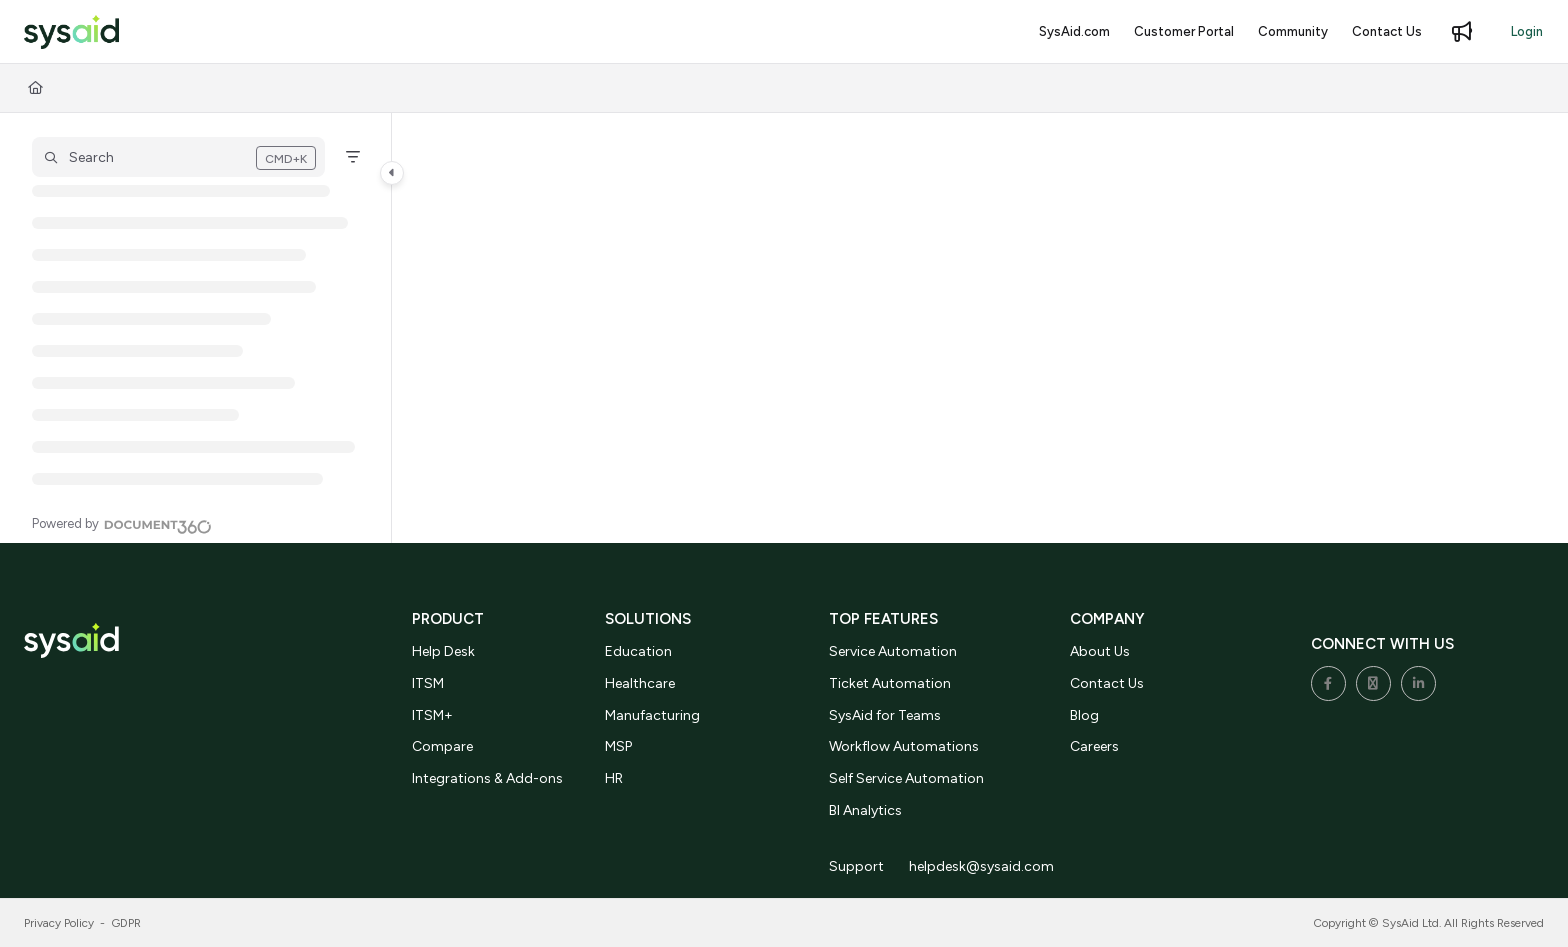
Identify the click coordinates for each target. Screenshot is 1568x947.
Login (1527, 31)
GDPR (126, 923)
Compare (442, 746)
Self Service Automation (906, 778)
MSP (618, 746)
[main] (980, 328)
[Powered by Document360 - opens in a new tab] (122, 524)
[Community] (1293, 32)
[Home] (35, 88)
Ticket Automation (890, 683)
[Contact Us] (1387, 32)
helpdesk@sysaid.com (981, 866)
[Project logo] (71, 32)
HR (614, 778)
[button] (178, 157)
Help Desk (443, 651)
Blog (1084, 715)
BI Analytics (865, 810)
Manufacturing (652, 715)
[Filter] (353, 157)
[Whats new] (1462, 32)
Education (638, 651)
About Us (1100, 651)
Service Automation (893, 651)
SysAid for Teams (885, 715)
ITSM (428, 683)
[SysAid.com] (1074, 32)
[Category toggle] (392, 173)
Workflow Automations (904, 746)
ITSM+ (432, 715)
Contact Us (1107, 683)
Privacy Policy (59, 923)
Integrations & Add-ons (487, 778)
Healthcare (640, 683)
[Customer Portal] (1184, 32)
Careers (1094, 746)
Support (856, 866)
